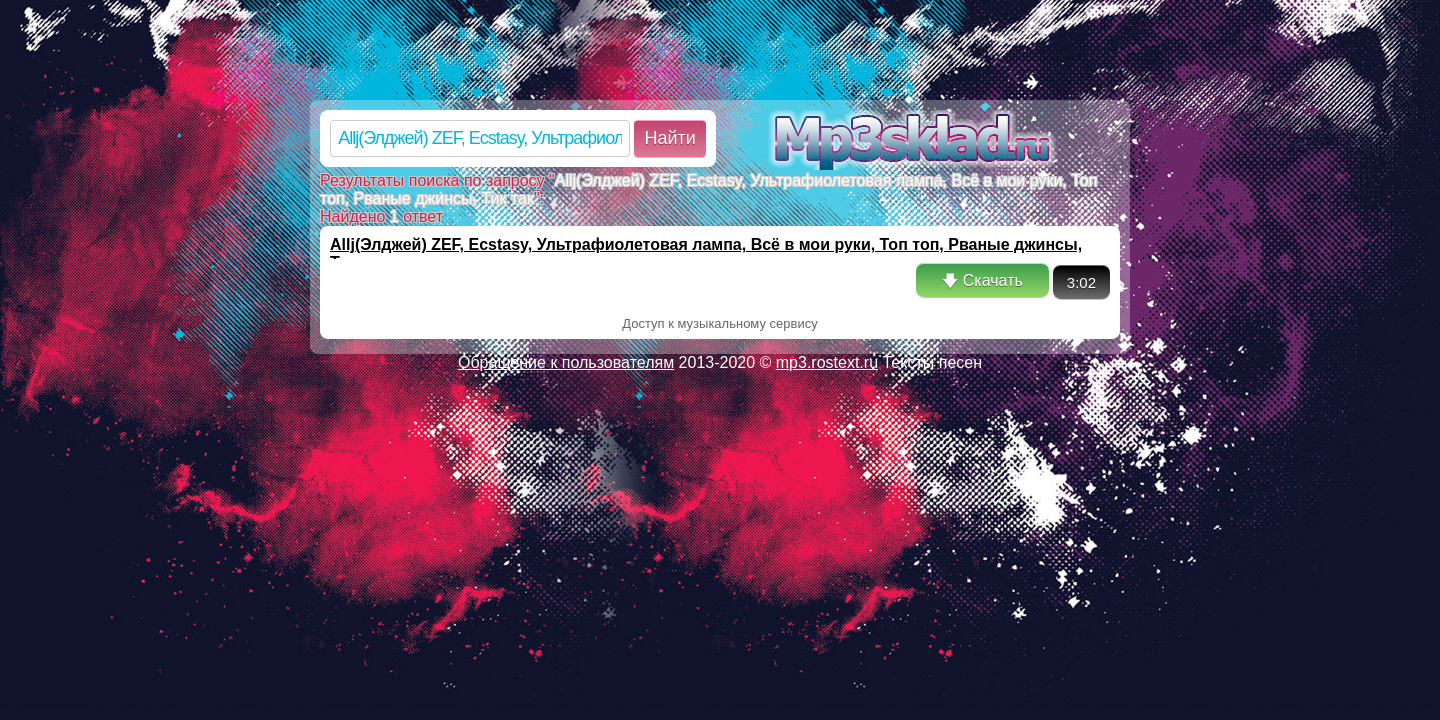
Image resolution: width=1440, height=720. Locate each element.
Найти (669, 138)
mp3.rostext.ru (827, 362)
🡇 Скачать (982, 280)
